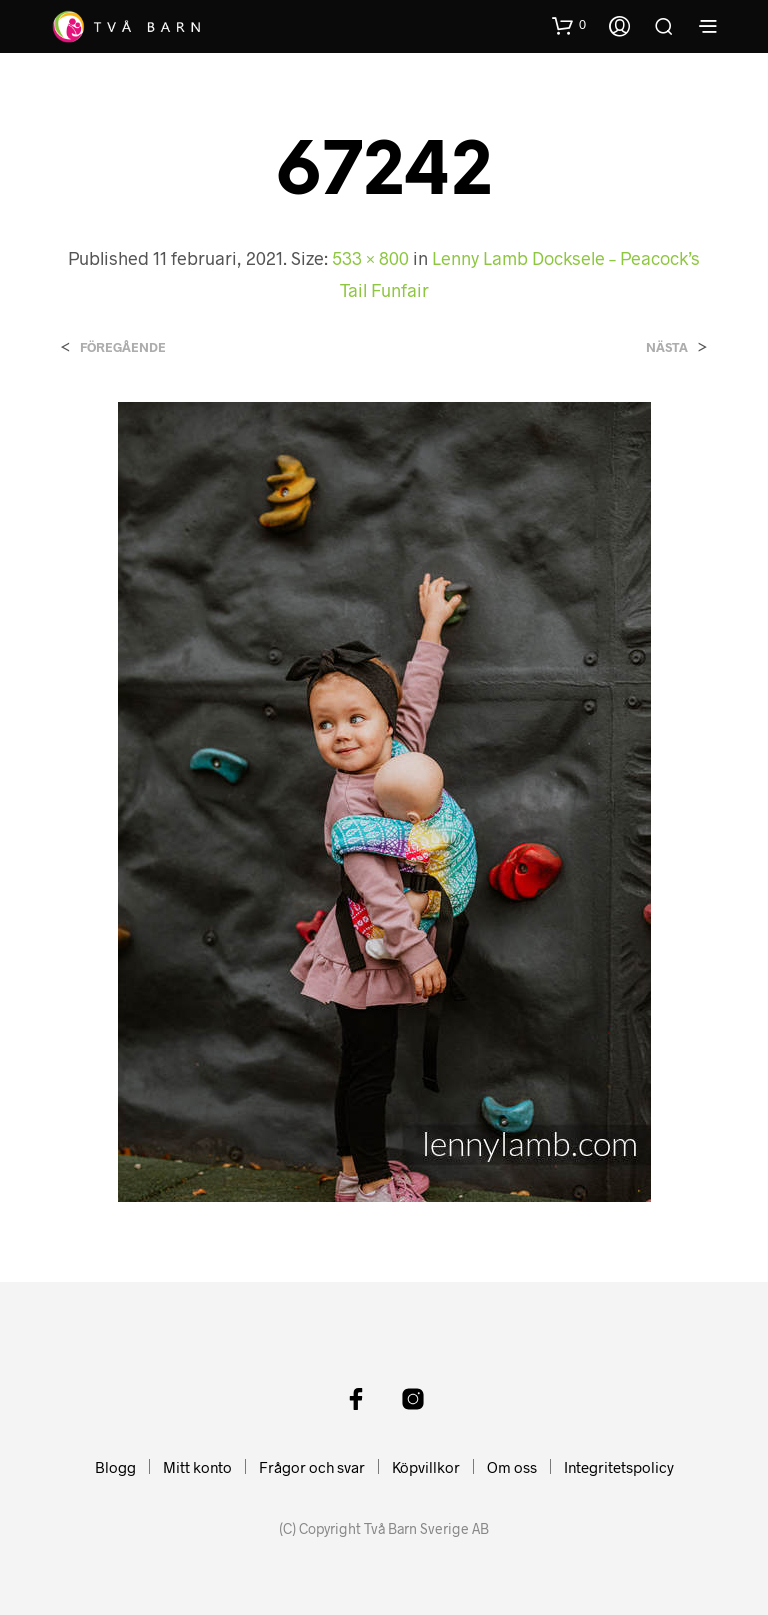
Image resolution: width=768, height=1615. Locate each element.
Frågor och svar (312, 1467)
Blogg (115, 1467)
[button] (569, 25)
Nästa (667, 347)
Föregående (123, 347)
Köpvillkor (426, 1467)
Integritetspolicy (619, 1467)
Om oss (512, 1467)
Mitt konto (197, 1467)
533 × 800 (370, 258)
